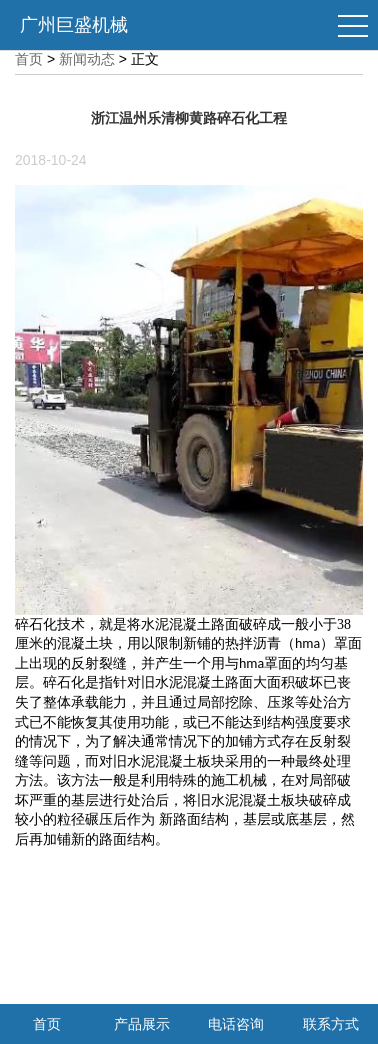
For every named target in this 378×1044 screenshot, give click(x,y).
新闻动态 (87, 59)
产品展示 (142, 1024)
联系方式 (331, 1024)
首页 (29, 59)
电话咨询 (236, 1024)
